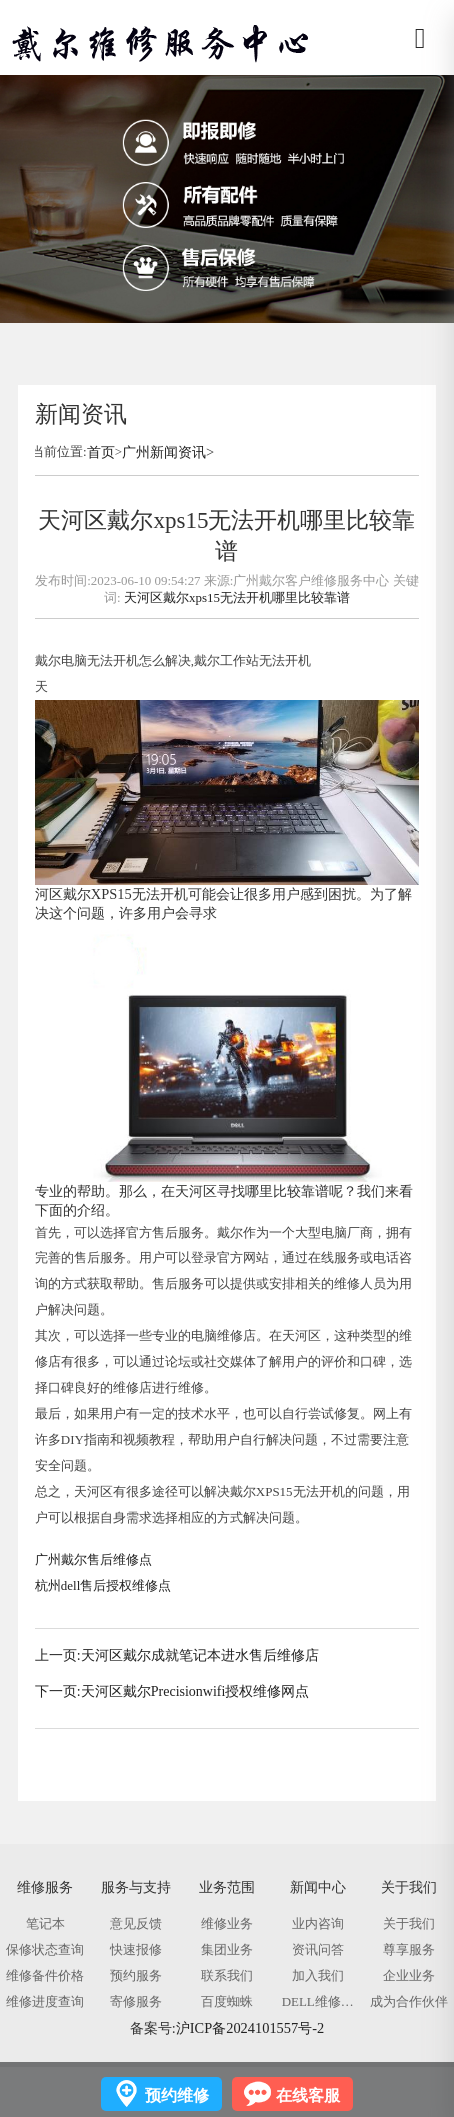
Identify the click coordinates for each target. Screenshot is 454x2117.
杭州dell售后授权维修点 (103, 1585)
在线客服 (308, 2095)
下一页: (58, 1691)
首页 (101, 452)
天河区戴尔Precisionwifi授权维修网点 (195, 1691)
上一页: (58, 1655)
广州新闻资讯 (164, 452)
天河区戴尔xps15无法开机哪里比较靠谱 (237, 597)
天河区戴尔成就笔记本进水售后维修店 (200, 1655)
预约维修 (177, 2095)
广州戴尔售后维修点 (93, 1559)
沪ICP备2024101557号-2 (250, 2028)
